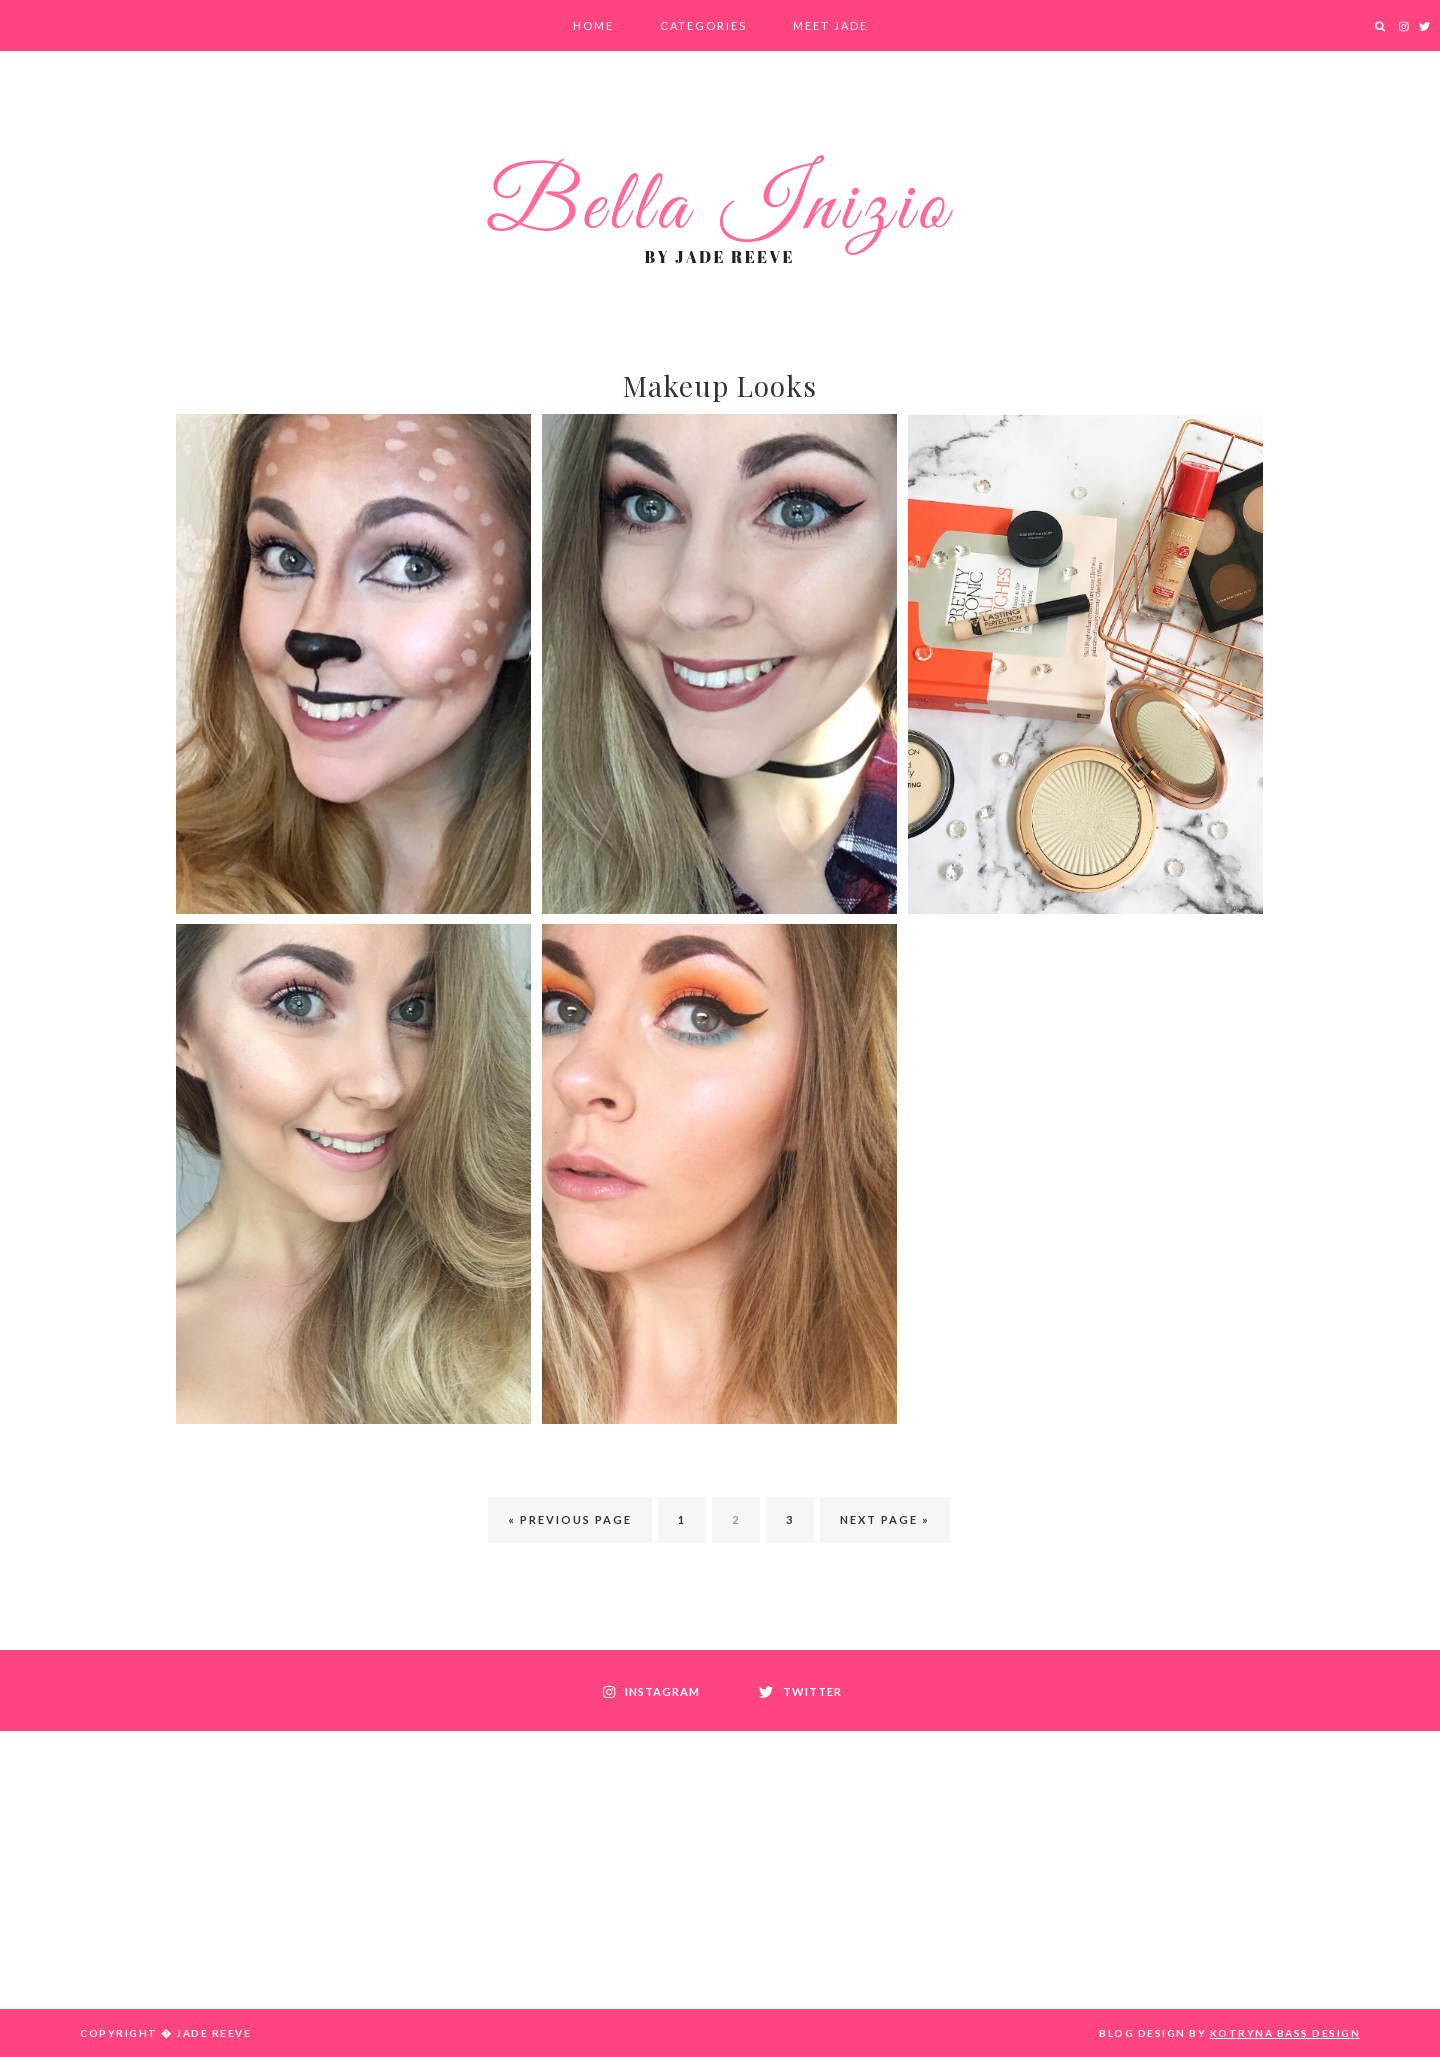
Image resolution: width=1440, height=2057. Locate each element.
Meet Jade (830, 25)
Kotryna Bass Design (1285, 2033)
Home (593, 25)
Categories (703, 25)
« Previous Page (570, 1519)
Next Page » (885, 1519)
